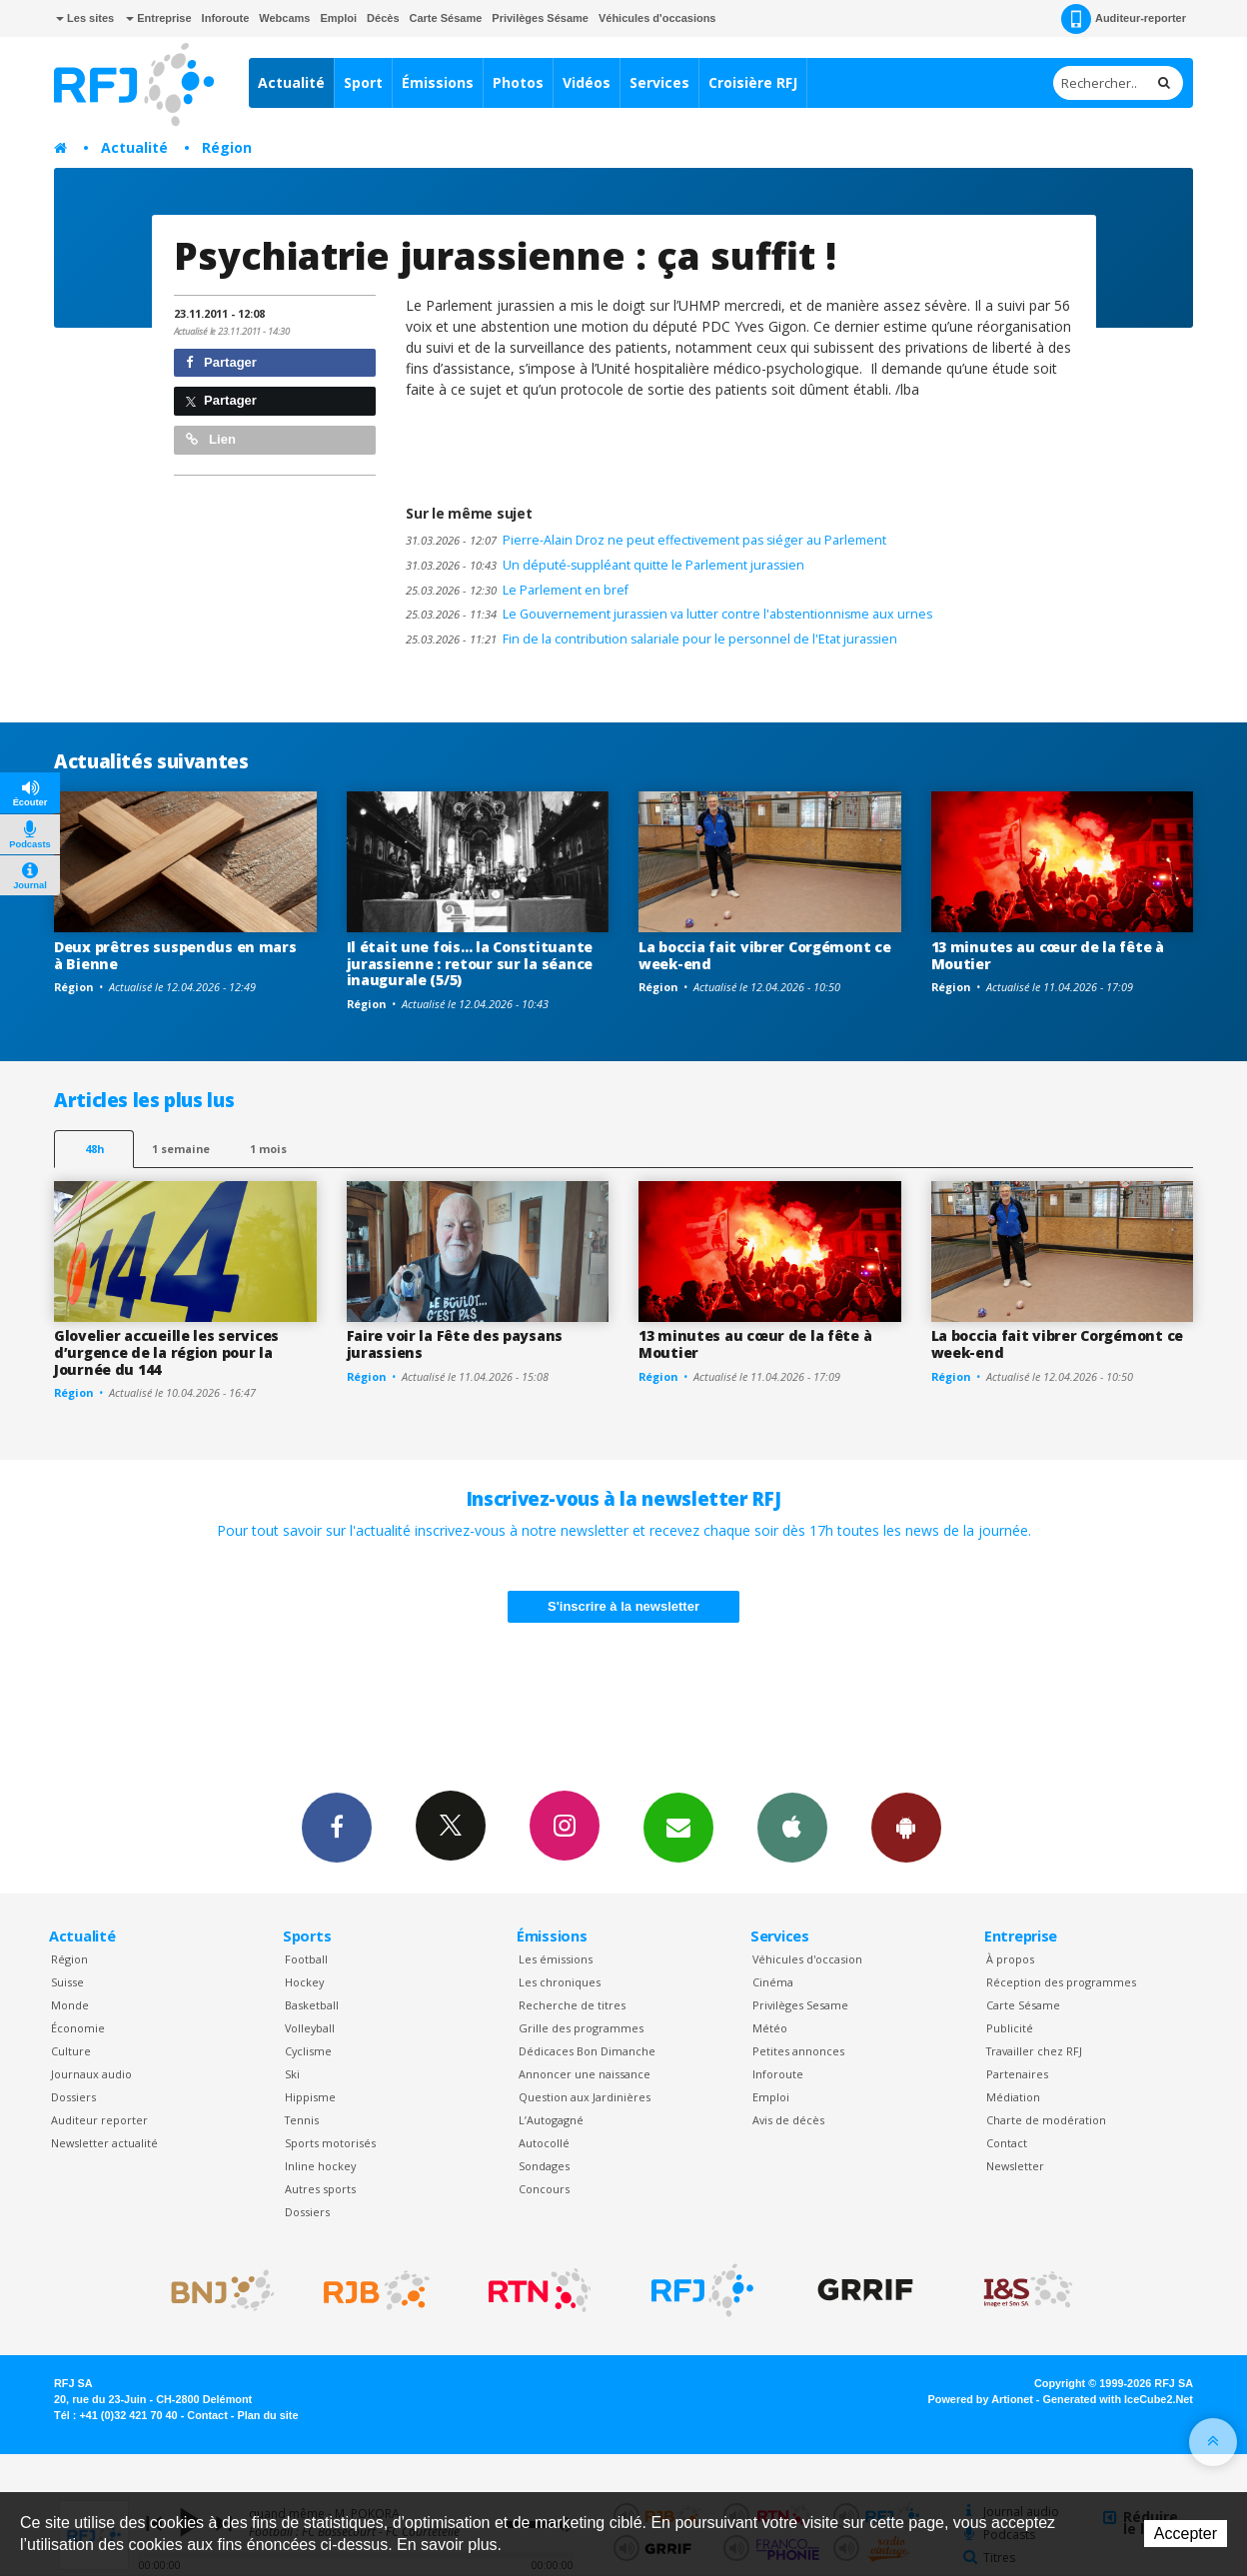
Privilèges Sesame (800, 2004)
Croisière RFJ (752, 82)
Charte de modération (1046, 2119)
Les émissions (556, 1958)
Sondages (544, 2165)
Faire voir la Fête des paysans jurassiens (455, 1344)
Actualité (291, 82)
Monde (70, 2004)
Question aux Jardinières (584, 2096)
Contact (1006, 2142)
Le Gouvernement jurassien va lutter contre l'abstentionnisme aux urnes (669, 614)
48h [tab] (94, 1148)
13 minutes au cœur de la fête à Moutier (1047, 955)
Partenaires (1017, 2073)
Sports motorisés (330, 2142)
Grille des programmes (581, 2027)
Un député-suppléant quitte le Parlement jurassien (605, 565)
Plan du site (267, 2415)
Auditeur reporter (99, 2119)
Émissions (438, 82)
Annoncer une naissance (584, 2073)
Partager (221, 362)
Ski (292, 2073)
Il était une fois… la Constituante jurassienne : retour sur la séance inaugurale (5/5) (470, 963)
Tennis (302, 2119)
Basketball (312, 2004)
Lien (211, 439)
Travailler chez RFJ (1034, 2050)
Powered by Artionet (980, 2399)
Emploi (338, 18)
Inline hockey (320, 2165)
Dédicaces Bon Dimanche (587, 2050)
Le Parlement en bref (517, 590)
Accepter (1185, 2533)
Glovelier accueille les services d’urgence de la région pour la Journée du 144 (166, 1352)
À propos (1010, 1958)
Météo (769, 2027)
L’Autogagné (551, 2119)
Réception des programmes (1061, 1981)
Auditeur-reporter (1123, 19)
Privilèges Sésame (540, 18)
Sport (363, 82)
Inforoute (226, 18)
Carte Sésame (446, 18)
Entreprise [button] (158, 18)
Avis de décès (788, 2119)
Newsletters (678, 1827)
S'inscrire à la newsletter (623, 1606)
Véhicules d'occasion (807, 1958)
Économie (78, 2027)
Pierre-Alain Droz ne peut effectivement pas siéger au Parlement (646, 540)
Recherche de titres (572, 2004)
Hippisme (310, 2096)
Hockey (304, 1981)
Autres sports (320, 2188)
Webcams (284, 18)
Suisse (67, 1981)
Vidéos (587, 82)
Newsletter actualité (104, 2142)
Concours (544, 2188)
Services (659, 82)
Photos (518, 82)
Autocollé (544, 2142)
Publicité (1009, 2027)
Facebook (337, 1827)
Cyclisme (308, 2050)
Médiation (1013, 2096)
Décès (383, 18)
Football (306, 1958)
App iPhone (792, 1827)
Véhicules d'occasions (657, 18)
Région (227, 147)
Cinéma (772, 1981)
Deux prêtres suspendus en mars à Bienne (175, 955)
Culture (71, 2050)
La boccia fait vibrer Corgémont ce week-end (764, 955)
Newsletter (1015, 2165)
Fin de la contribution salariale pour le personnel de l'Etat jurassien (651, 639)
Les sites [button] (85, 18)
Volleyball (310, 2027)
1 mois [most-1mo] (268, 1148)
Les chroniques (560, 1981)
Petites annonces (798, 2050)
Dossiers (73, 2096)
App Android (906, 1827)
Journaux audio (91, 2073)
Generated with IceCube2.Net (1118, 2399)
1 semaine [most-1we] (181, 1148)
